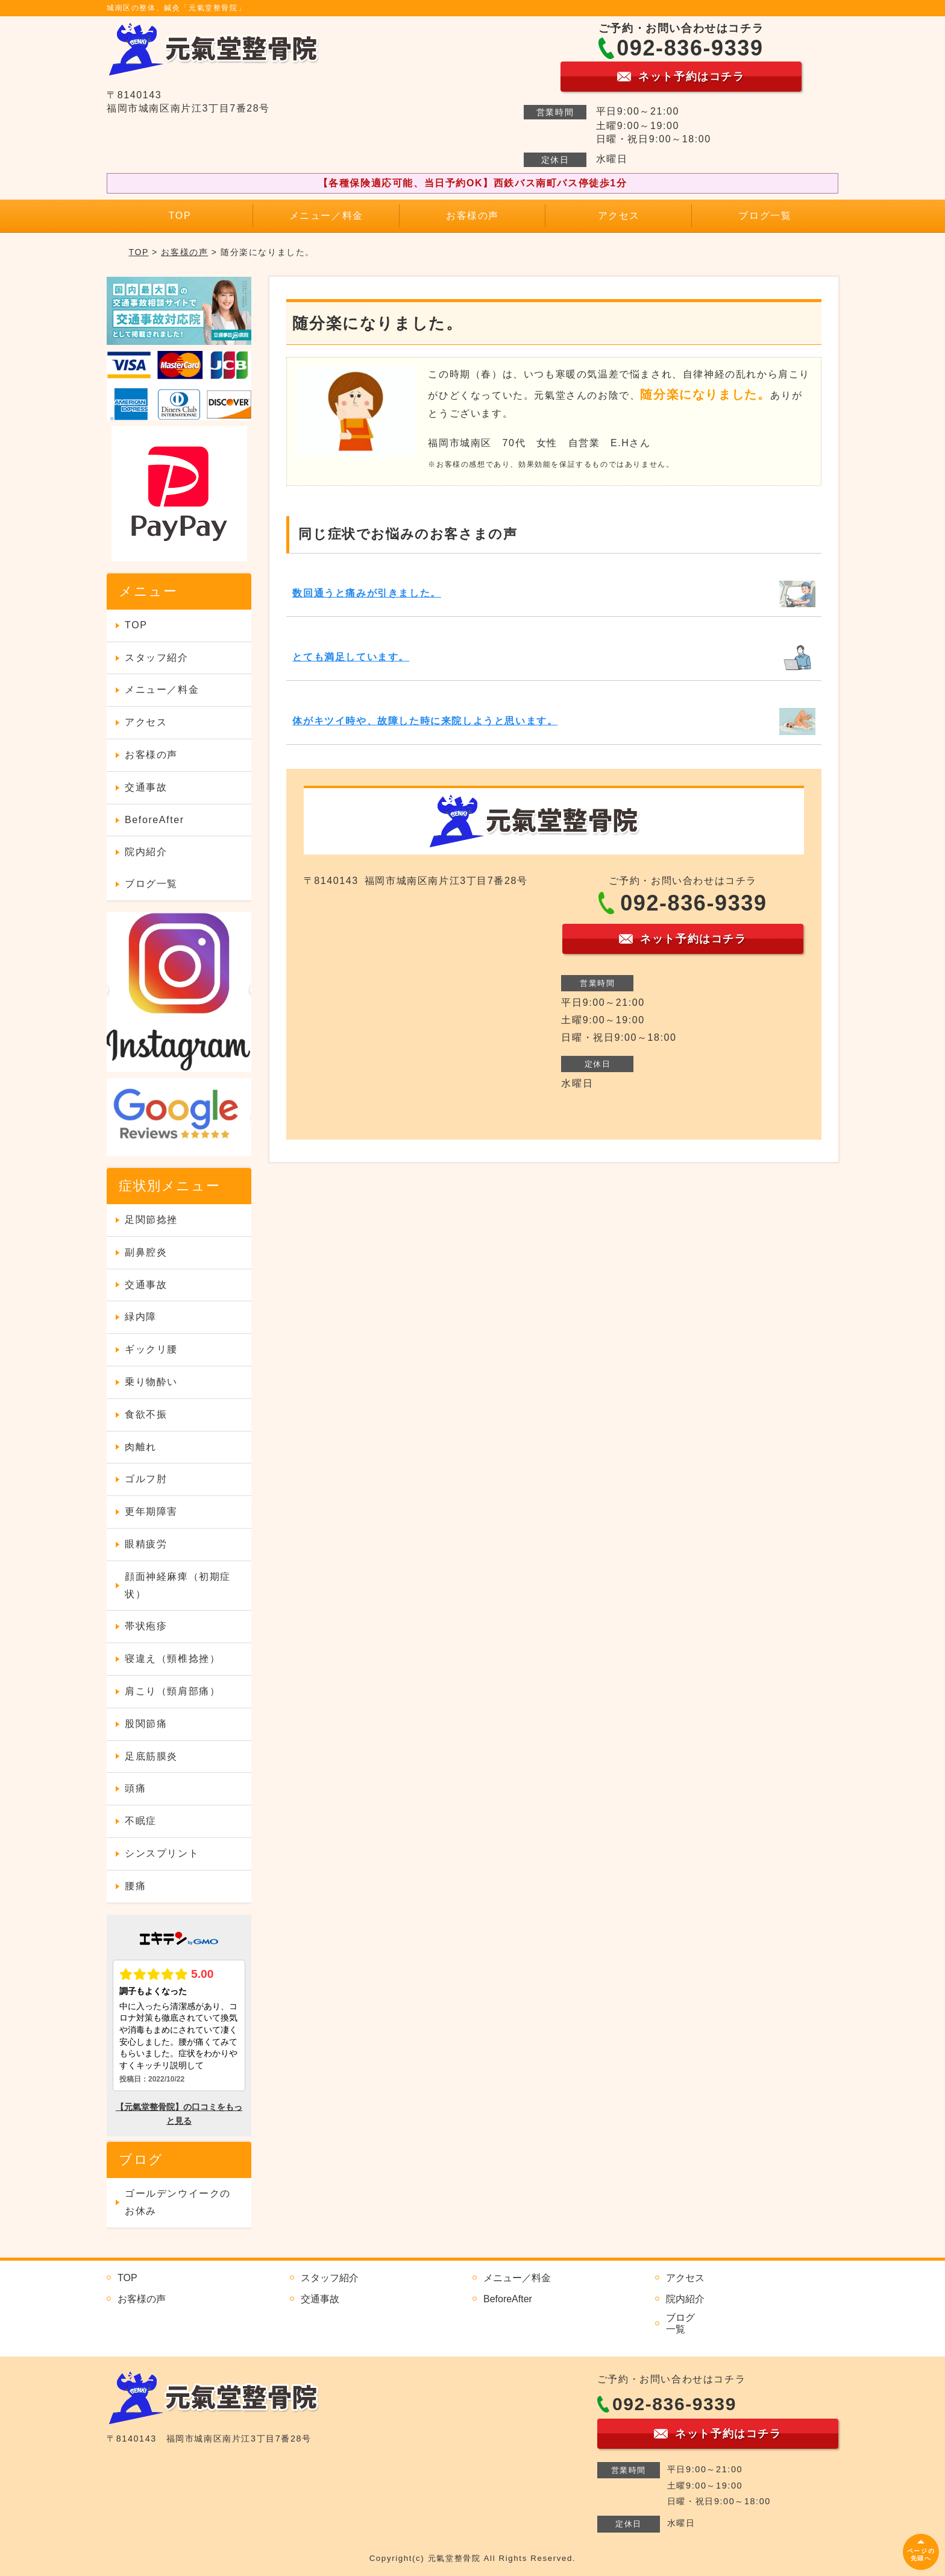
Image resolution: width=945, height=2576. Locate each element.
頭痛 (135, 1788)
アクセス (619, 215)
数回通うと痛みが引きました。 (366, 593)
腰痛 (135, 1886)
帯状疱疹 (146, 1626)
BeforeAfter (154, 820)
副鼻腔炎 (146, 1252)
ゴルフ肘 (146, 1479)
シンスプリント (162, 1853)
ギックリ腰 (151, 1349)
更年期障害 (151, 1511)
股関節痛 (146, 1724)
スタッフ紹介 (157, 657)
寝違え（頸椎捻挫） (172, 1658)
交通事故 (146, 787)
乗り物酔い (151, 1382)
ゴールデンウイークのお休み (178, 2202)
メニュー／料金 (326, 215)
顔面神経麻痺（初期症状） (178, 1585)
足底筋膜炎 (151, 1756)
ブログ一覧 (764, 215)
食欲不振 (146, 1414)
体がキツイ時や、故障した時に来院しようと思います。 (424, 721)
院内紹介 (146, 852)
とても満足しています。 (350, 657)
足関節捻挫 (151, 1219)
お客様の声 (472, 215)
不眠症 (141, 1821)
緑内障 (141, 1317)
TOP (180, 215)
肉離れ (141, 1447)
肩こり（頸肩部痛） (172, 1691)
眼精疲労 (146, 1544)
